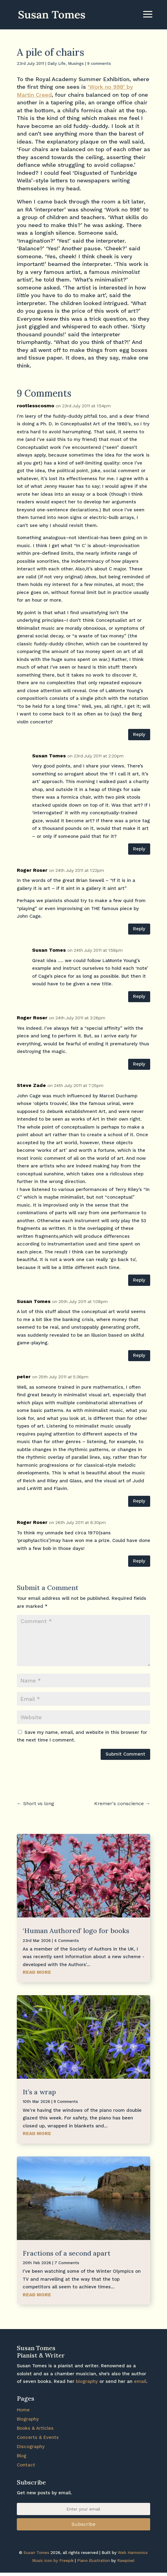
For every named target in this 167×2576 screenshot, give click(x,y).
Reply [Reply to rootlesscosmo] (139, 734)
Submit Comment (125, 1754)
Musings (76, 63)
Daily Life (56, 63)
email (140, 2381)
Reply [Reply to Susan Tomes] (139, 849)
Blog (21, 2455)
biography (87, 2381)
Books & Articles (35, 2428)
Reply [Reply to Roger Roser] (139, 928)
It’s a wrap (39, 2092)
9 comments (99, 63)
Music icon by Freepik (53, 2560)
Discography (31, 2446)
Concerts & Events (38, 2437)
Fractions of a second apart (66, 2253)
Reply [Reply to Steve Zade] (139, 1280)
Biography (28, 2419)
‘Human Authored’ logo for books (76, 1930)
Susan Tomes (49, 756)
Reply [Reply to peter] (139, 1501)
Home (23, 2410)
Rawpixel (126, 2560)
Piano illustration (93, 2560)
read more (37, 1972)
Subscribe (83, 2524)
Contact (26, 2465)
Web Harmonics (133, 2552)
